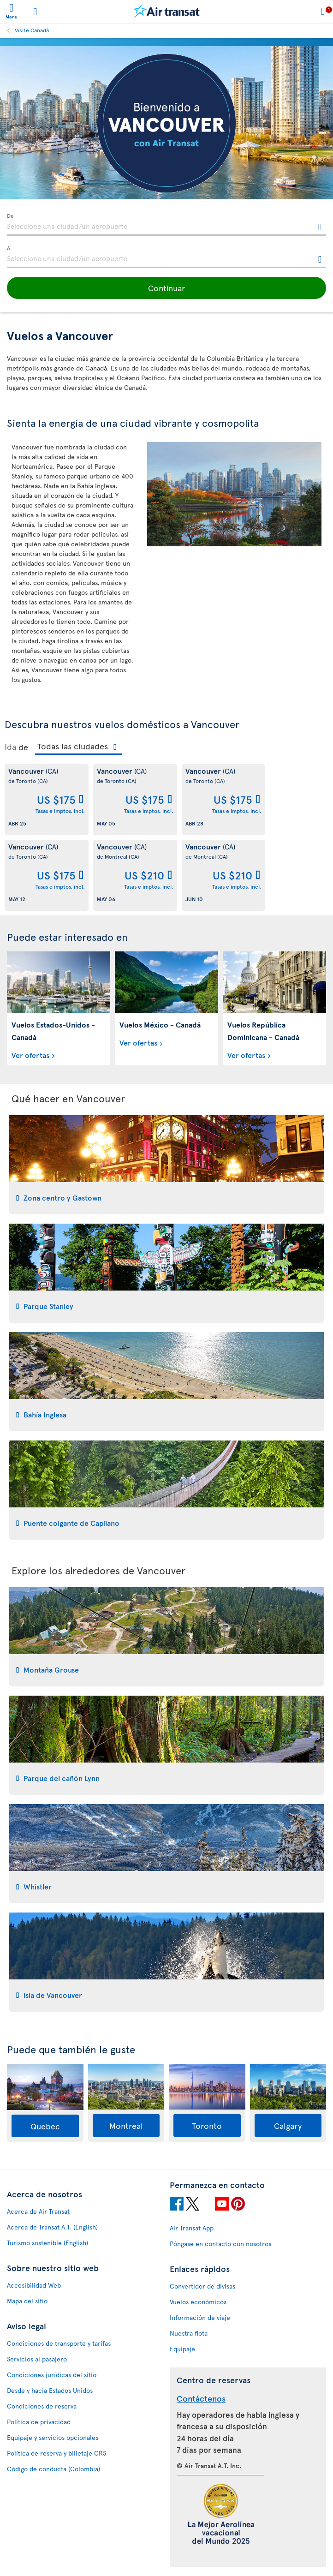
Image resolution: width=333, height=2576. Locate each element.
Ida (10, 746)
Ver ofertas (30, 1055)
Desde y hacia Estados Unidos (50, 2390)
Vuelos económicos (198, 2301)
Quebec (45, 2126)
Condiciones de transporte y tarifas (59, 2343)
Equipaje (182, 2348)
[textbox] (166, 225)
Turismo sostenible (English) (47, 2242)
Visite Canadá (32, 30)
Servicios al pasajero (37, 2359)
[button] (166, 288)
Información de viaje (200, 2317)
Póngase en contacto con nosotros (220, 2243)
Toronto (207, 2125)
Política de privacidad (39, 2421)
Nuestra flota (189, 2333)
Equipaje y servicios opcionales (52, 2437)
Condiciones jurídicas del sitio (51, 2374)
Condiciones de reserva (42, 2406)
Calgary (288, 2125)
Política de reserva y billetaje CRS (56, 2453)
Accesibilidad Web (34, 2285)
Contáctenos (201, 2398)
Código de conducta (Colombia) (53, 2468)
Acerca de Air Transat (38, 2211)
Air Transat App (192, 2227)
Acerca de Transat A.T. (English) (52, 2227)
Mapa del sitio (27, 2300)
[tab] (166, 1164)
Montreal (126, 2125)
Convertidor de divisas (202, 2286)
